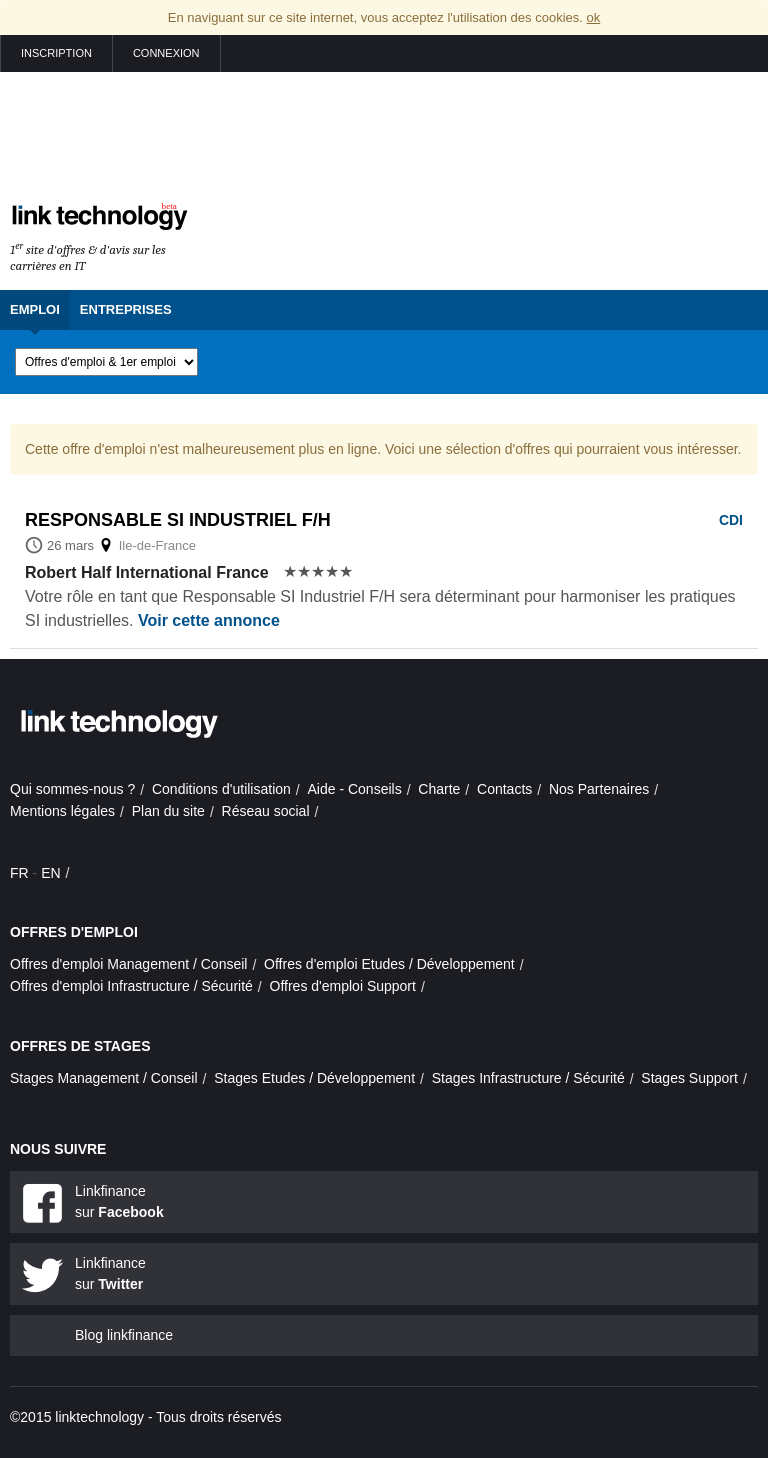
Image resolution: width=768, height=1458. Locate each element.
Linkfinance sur (119, 1201)
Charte (439, 789)
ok (593, 17)
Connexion (166, 53)
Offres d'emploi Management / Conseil (128, 964)
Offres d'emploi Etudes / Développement (389, 964)
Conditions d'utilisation (221, 789)
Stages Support (689, 1078)
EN (50, 873)
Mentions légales (62, 811)
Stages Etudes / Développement (314, 1078)
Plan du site (168, 811)
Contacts (504, 789)
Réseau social (266, 811)
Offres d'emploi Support (343, 986)
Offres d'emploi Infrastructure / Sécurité (131, 986)
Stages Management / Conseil (104, 1078)
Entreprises (126, 309)
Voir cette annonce (209, 620)
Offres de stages (80, 1046)
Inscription (56, 53)
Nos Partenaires (599, 789)
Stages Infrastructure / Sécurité (528, 1078)
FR (19, 873)
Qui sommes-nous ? (72, 789)
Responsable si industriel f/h (178, 520)
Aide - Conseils (355, 789)
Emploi (35, 309)
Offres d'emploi (74, 932)
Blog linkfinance (124, 1335)
